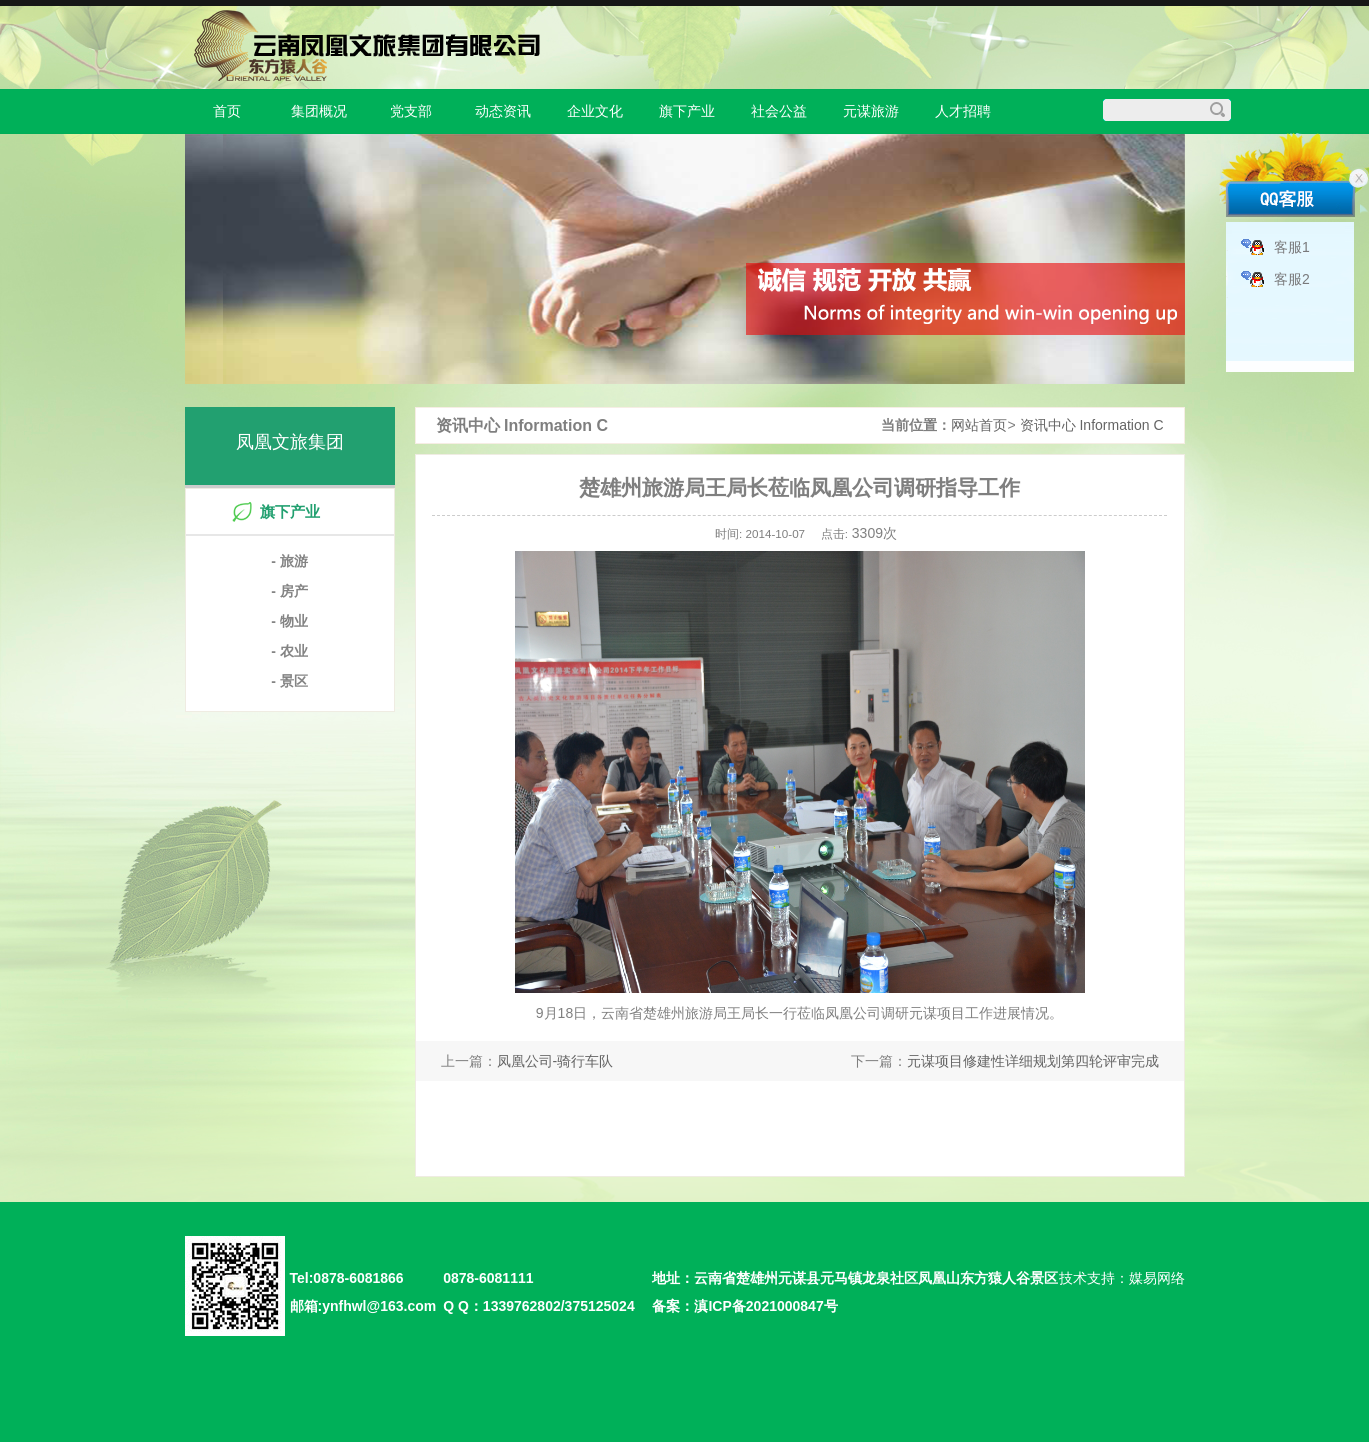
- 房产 (289, 591)
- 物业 (289, 621)
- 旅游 (289, 561)
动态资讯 (503, 111)
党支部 (411, 111)
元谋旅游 (871, 111)
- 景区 (289, 681)
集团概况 (319, 111)
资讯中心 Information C (1092, 425)
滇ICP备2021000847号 (765, 1306)
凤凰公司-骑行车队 (555, 1061)
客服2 (1292, 279)
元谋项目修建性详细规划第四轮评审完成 (1033, 1061)
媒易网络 (1157, 1278)
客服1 (1292, 247)
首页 (227, 111)
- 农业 (289, 651)
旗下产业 (687, 111)
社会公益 (779, 111)
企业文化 (595, 111)
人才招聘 (963, 111)
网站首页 (979, 425)
